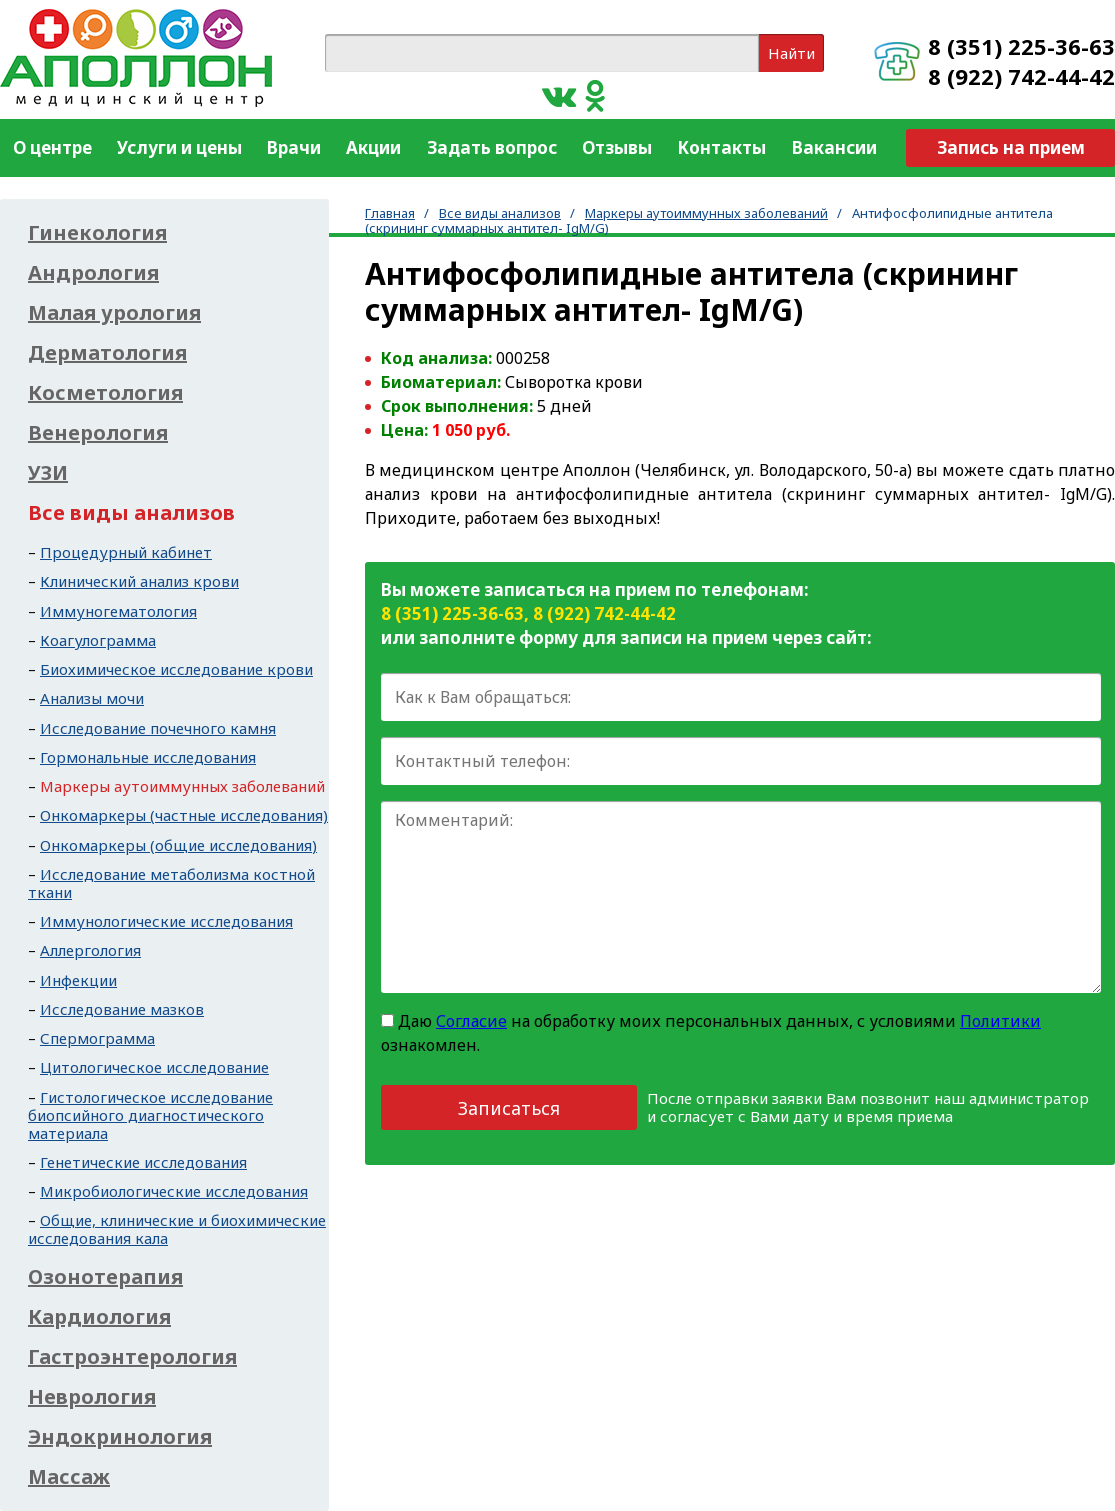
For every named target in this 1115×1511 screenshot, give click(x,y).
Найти (791, 53)
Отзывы (617, 147)
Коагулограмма (98, 640)
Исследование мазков (122, 1009)
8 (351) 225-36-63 (1021, 46)
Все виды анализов (500, 213)
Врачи (294, 147)
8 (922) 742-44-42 (1021, 76)
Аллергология (90, 950)
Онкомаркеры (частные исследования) (184, 815)
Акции (373, 147)
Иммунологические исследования (166, 921)
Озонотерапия (105, 1277)
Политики (1000, 1021)
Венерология (98, 433)
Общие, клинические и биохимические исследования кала (177, 1229)
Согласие (471, 1021)
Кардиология (99, 1317)
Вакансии (834, 147)
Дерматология (107, 353)
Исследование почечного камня (158, 728)
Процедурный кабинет (126, 552)
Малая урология (114, 313)
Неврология (92, 1397)
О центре (52, 147)
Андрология (93, 273)
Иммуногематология (118, 611)
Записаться (509, 1108)
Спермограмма (97, 1038)
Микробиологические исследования (174, 1191)
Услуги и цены (179, 147)
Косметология (105, 393)
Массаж (69, 1477)
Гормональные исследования (148, 757)
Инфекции (78, 980)
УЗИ (48, 473)
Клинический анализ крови (139, 581)
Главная (390, 213)
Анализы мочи (92, 698)
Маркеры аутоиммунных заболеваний (706, 213)
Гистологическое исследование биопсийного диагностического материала (150, 1115)
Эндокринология (120, 1437)
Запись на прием (1011, 147)
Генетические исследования (143, 1162)
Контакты (721, 147)
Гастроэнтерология (132, 1357)
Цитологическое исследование (154, 1067)
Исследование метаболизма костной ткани (171, 883)
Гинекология (97, 233)
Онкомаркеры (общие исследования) (178, 845)
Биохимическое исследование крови (176, 669)
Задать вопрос (492, 147)
